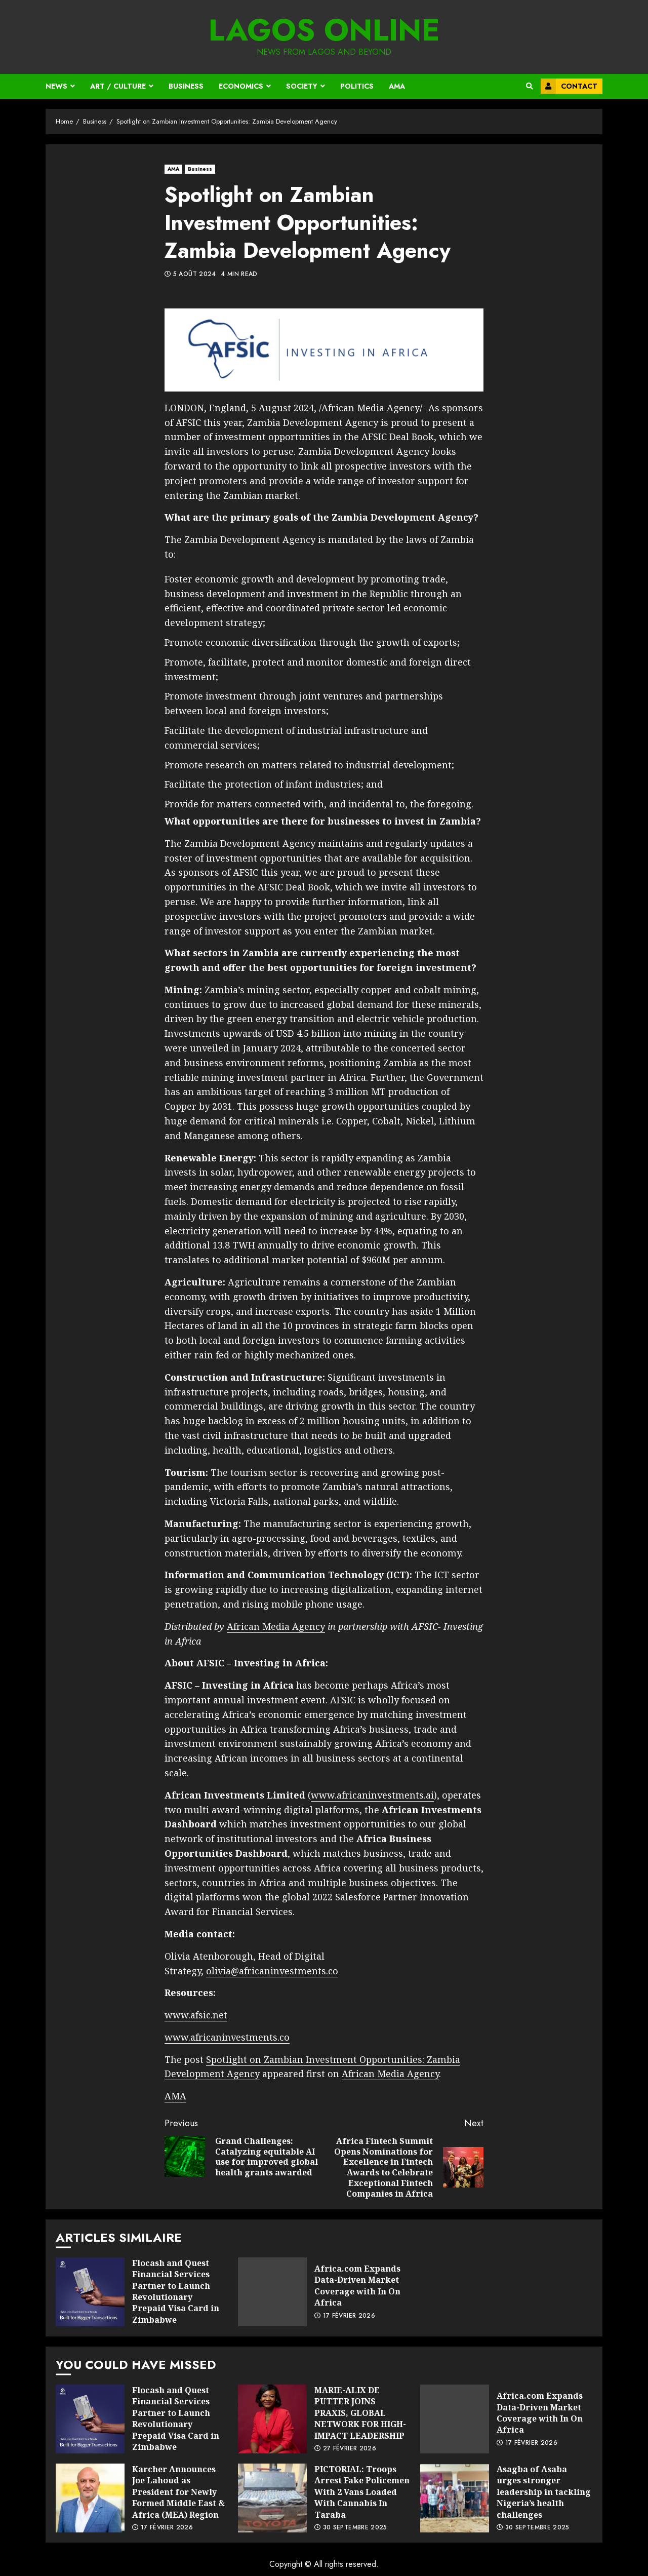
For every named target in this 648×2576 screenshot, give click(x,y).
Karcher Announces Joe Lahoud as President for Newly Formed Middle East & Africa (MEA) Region (90, 2498)
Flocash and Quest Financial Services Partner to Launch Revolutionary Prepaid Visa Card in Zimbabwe (90, 2291)
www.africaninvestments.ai (372, 1795)
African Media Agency (276, 1626)
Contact (569, 86)
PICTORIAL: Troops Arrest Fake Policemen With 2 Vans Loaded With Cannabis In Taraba (272, 2498)
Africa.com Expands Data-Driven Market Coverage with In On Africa (272, 2291)
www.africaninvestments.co (227, 2037)
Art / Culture (118, 86)
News (56, 86)
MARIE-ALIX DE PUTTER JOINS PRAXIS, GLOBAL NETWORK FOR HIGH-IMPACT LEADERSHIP (272, 2419)
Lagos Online (324, 30)
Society (301, 86)
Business (186, 86)
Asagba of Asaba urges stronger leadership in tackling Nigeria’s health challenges (454, 2498)
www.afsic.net (196, 2015)
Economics (241, 86)
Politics (357, 86)
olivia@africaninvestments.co (272, 1971)
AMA (397, 86)
